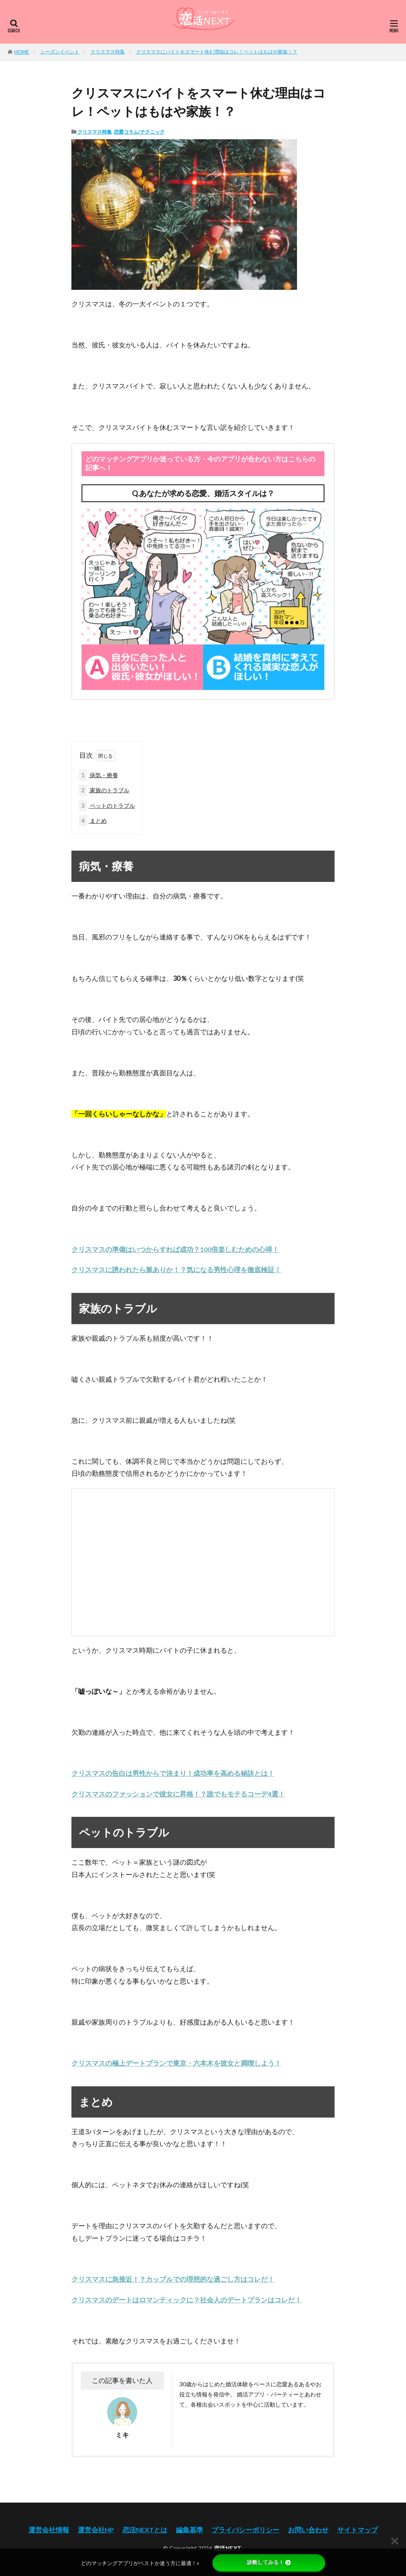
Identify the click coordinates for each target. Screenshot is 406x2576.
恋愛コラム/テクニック (139, 132)
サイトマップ (357, 2530)
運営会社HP (96, 2530)
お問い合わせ (308, 2530)
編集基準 (189, 2530)
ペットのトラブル (107, 805)
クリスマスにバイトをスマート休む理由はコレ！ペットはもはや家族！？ (216, 52)
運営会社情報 (49, 2530)
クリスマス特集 (108, 52)
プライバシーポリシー (245, 2530)
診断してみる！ (269, 2562)
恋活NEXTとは (145, 2530)
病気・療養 (98, 775)
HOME (21, 52)
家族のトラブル (104, 790)
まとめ (93, 820)
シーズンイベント (59, 52)
